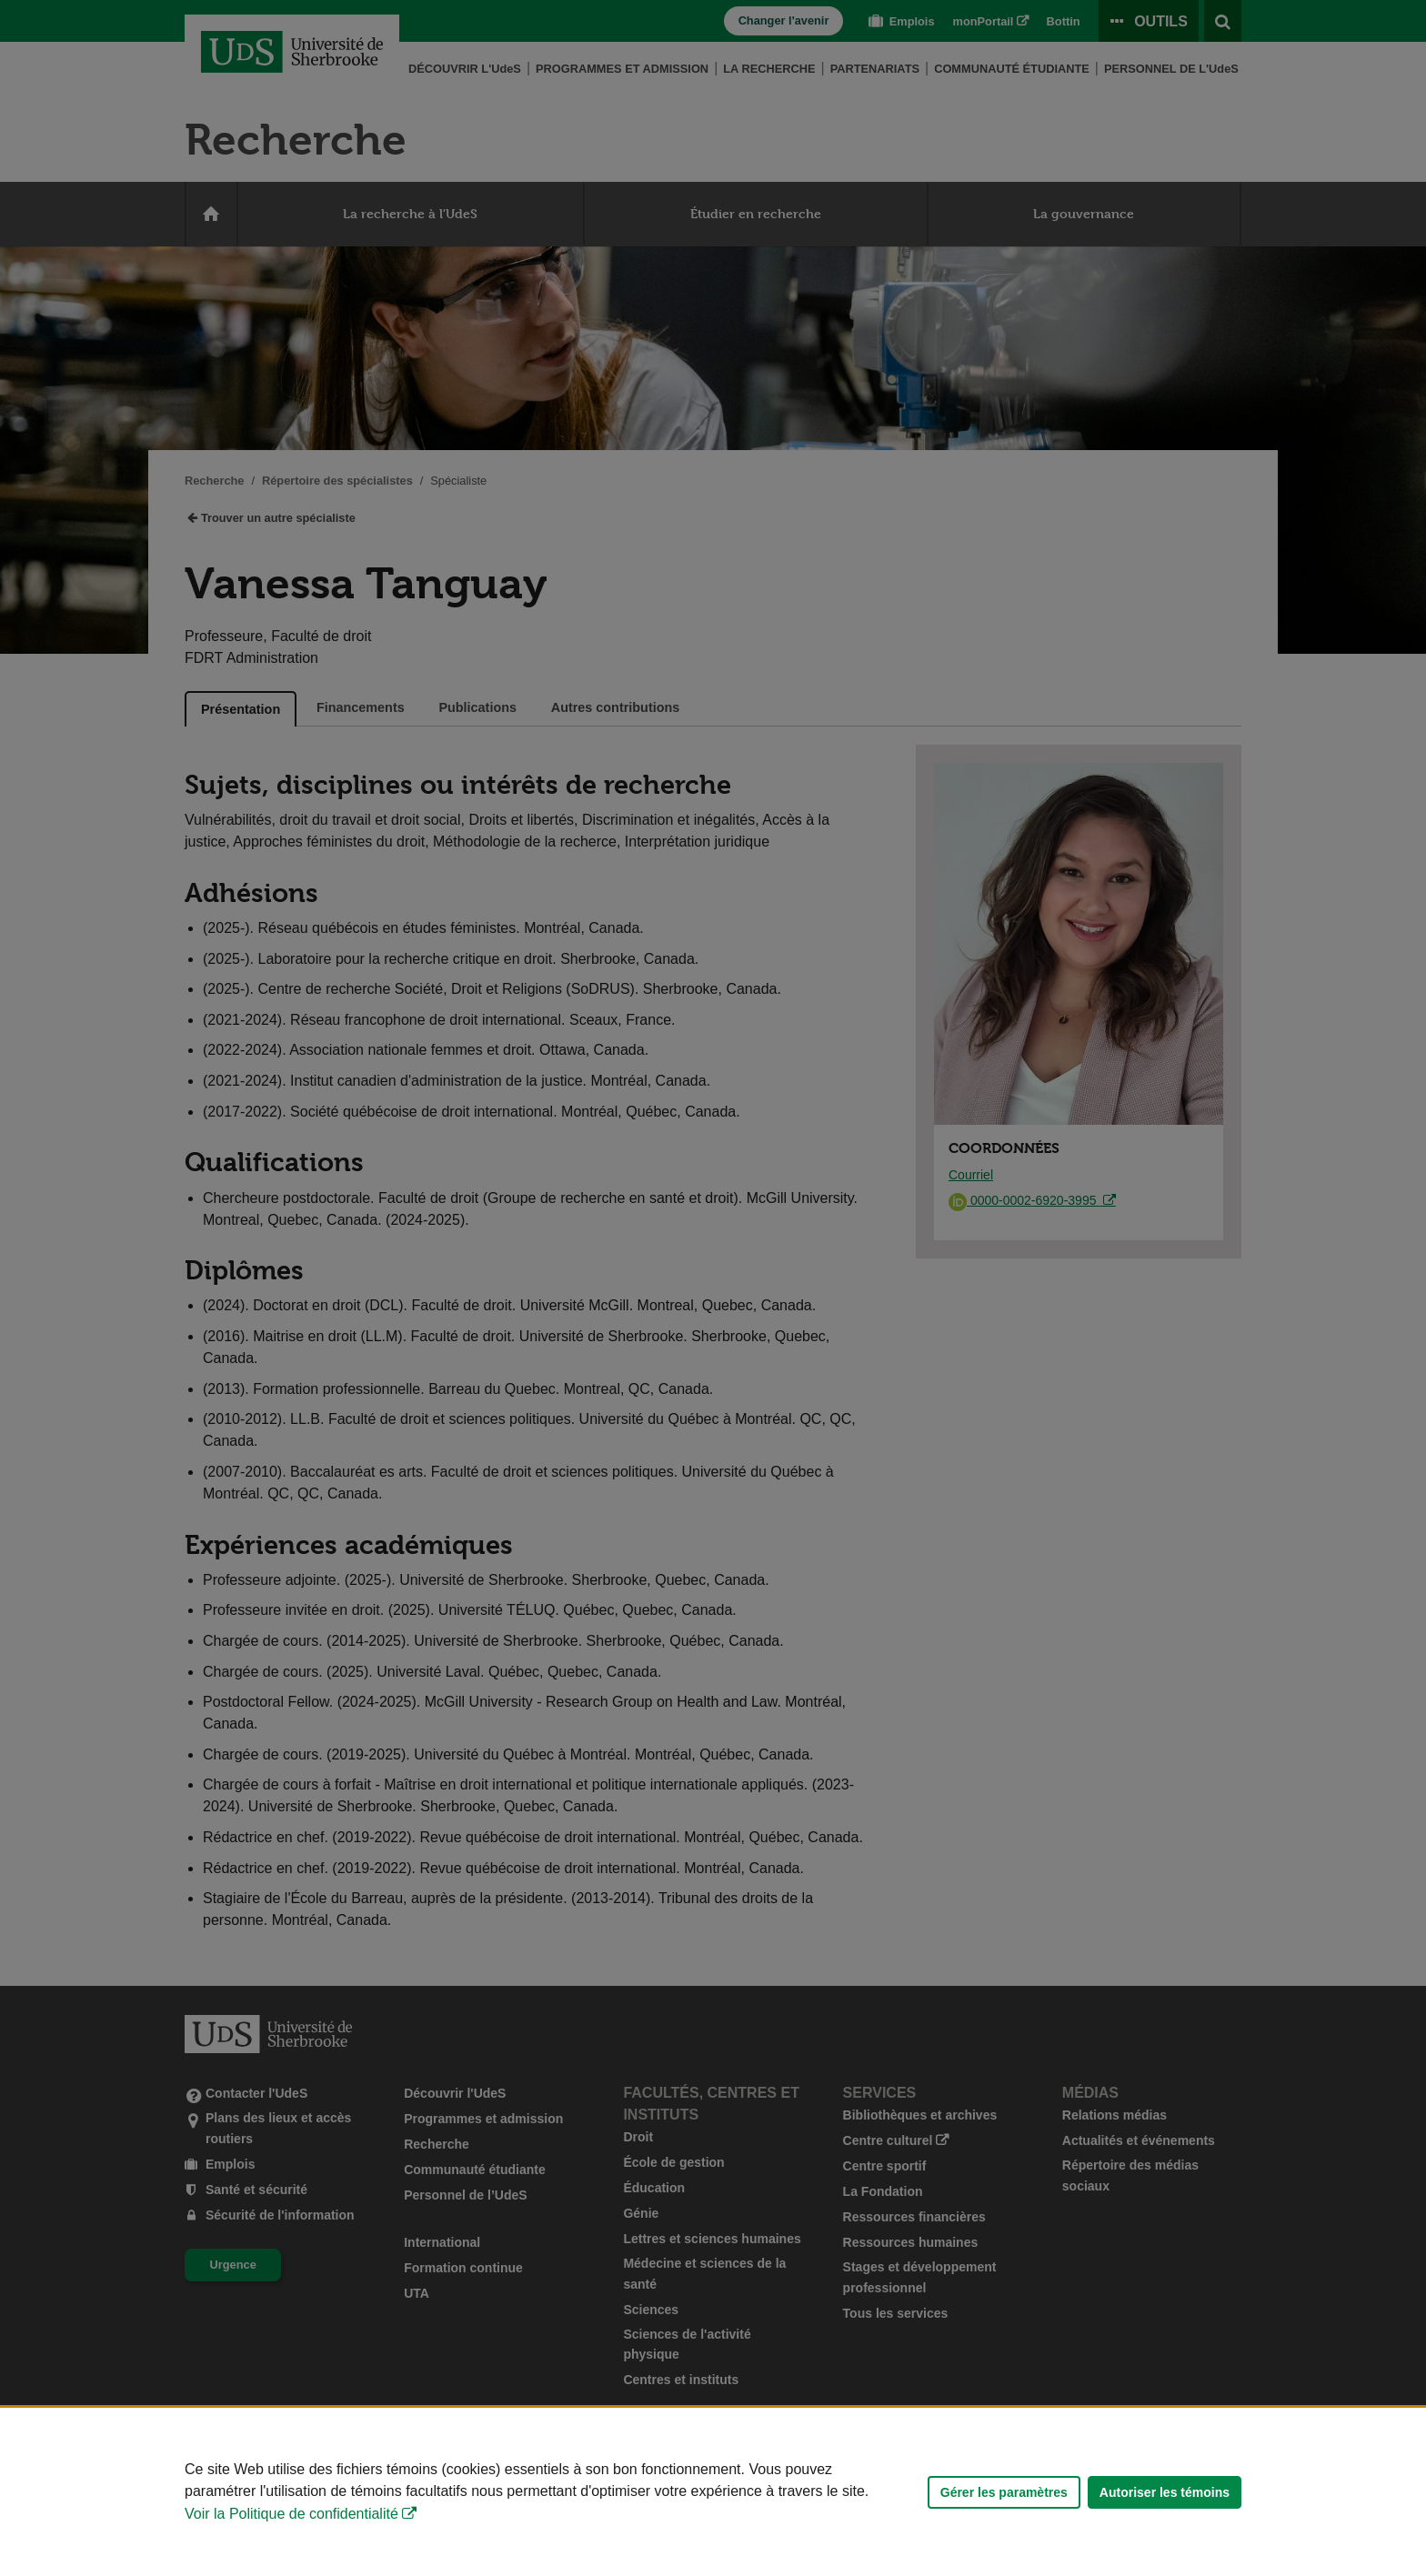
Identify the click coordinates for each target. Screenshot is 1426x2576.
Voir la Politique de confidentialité (291, 2513)
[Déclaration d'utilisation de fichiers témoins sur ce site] (713, 2492)
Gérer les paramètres (1004, 2492)
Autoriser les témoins (1165, 2492)
